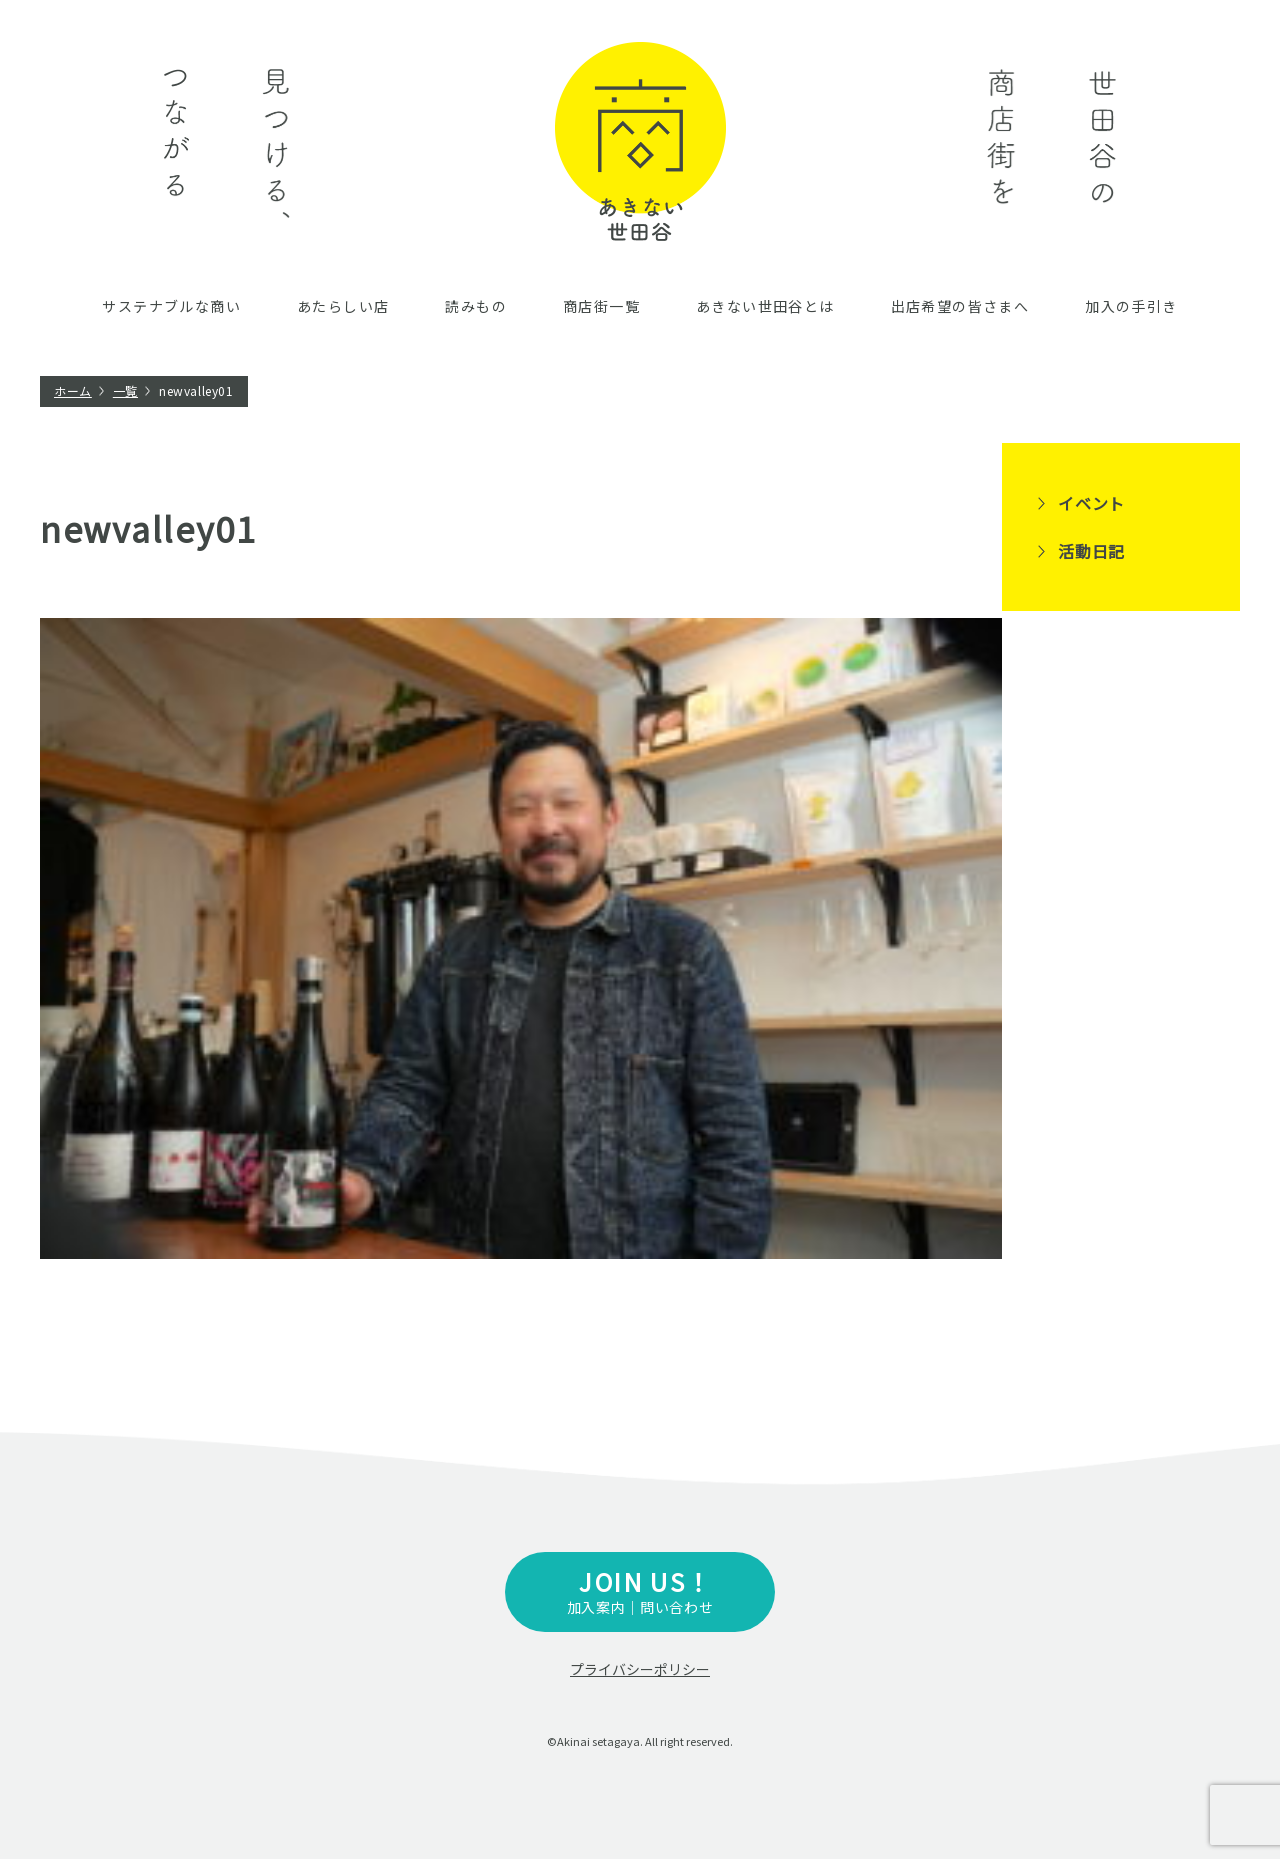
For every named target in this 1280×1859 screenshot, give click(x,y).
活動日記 (1091, 551)
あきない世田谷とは (765, 306)
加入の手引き (1131, 306)
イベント (1091, 503)
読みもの (476, 306)
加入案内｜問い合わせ (640, 1590)
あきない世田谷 (640, 141)
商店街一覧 (601, 306)
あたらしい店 (343, 306)
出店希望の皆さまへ (960, 306)
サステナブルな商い (171, 306)
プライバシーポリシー (640, 1669)
